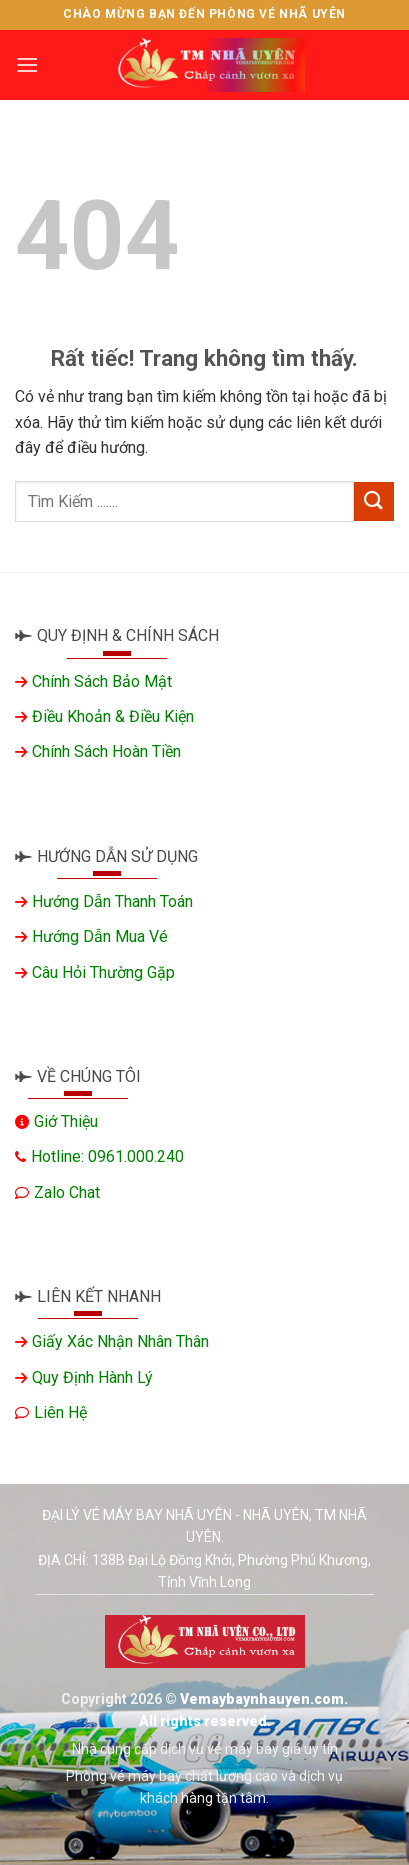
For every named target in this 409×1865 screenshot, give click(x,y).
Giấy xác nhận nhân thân (120, 1341)
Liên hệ (60, 1412)
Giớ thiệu (66, 1121)
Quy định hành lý (92, 1377)
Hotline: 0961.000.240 (107, 1156)
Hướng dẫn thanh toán (112, 901)
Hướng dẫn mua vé (100, 936)
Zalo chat (67, 1192)
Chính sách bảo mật (102, 681)
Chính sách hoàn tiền (106, 751)
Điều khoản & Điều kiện (113, 716)
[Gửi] (374, 501)
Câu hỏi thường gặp (103, 972)
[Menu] (27, 64)
